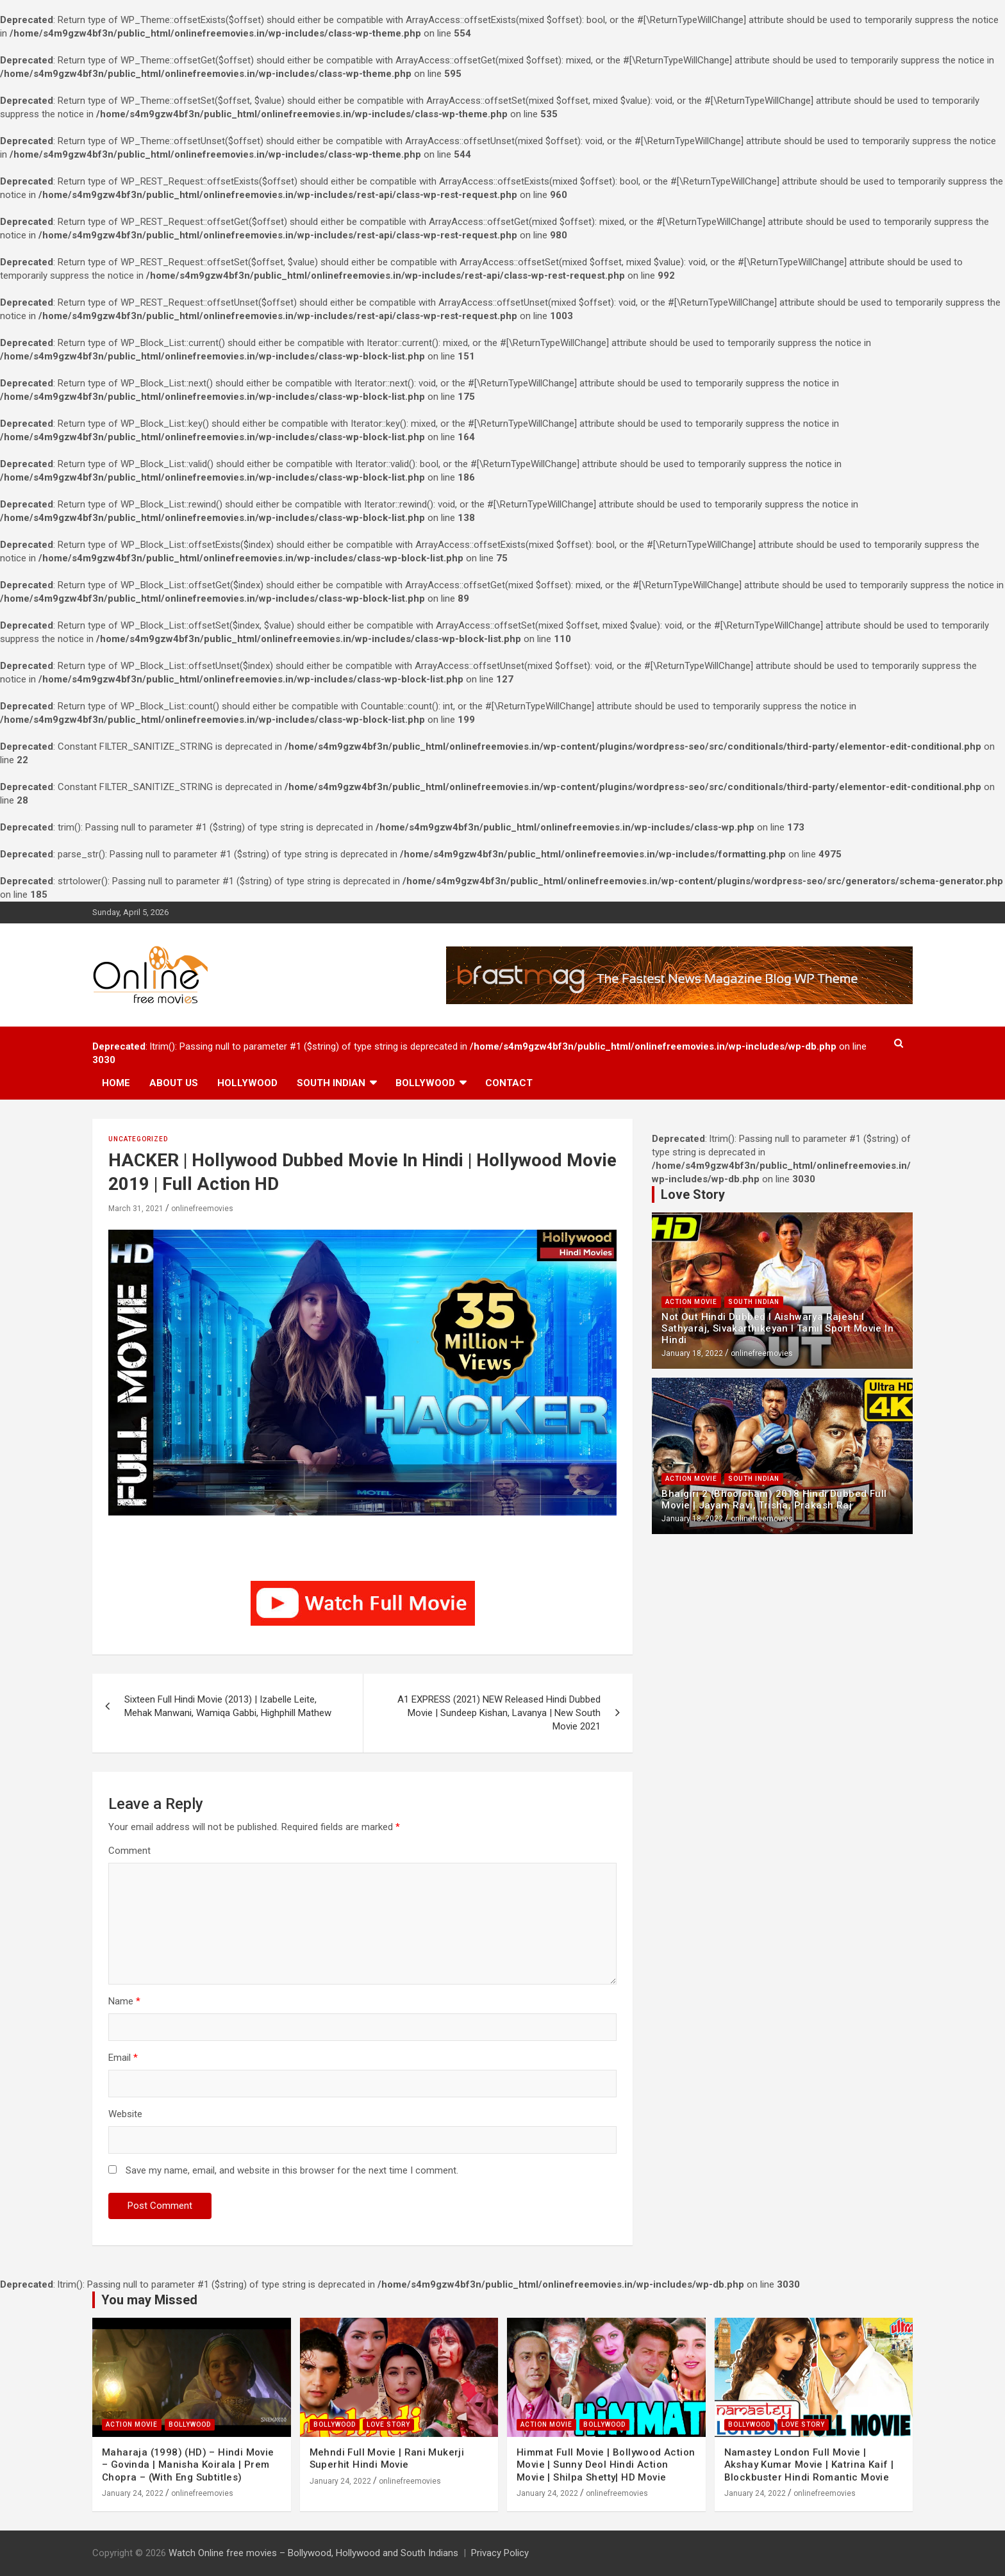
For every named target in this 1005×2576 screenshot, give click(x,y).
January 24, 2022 (132, 2493)
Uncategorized (138, 1139)
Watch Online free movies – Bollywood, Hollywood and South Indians (313, 2553)
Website (125, 2114)
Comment (129, 1850)
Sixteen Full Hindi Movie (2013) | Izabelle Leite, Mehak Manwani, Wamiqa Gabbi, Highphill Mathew (227, 1706)
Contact (509, 1083)
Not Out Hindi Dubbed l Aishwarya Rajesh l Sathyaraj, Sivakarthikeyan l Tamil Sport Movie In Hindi (777, 1328)
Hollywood (247, 1083)
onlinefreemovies (202, 1208)
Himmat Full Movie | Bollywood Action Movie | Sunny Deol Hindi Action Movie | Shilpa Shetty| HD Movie (606, 2465)
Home (116, 1083)
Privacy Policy (500, 2553)
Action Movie (691, 1301)
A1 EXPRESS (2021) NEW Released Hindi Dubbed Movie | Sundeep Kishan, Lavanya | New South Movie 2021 (499, 1713)
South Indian (331, 1083)
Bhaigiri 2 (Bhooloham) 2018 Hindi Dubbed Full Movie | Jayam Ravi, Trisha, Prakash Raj (773, 1499)
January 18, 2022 (692, 1353)
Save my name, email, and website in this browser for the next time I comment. (292, 2170)
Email (123, 2057)
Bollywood (425, 1083)
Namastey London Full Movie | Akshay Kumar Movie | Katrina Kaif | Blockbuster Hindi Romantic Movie (809, 2465)
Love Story (388, 2424)
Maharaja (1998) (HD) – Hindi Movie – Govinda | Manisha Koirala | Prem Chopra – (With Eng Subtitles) (188, 2465)
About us (173, 1083)
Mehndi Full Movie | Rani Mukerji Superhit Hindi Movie (387, 2459)
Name (124, 2001)
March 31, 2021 (135, 1208)
